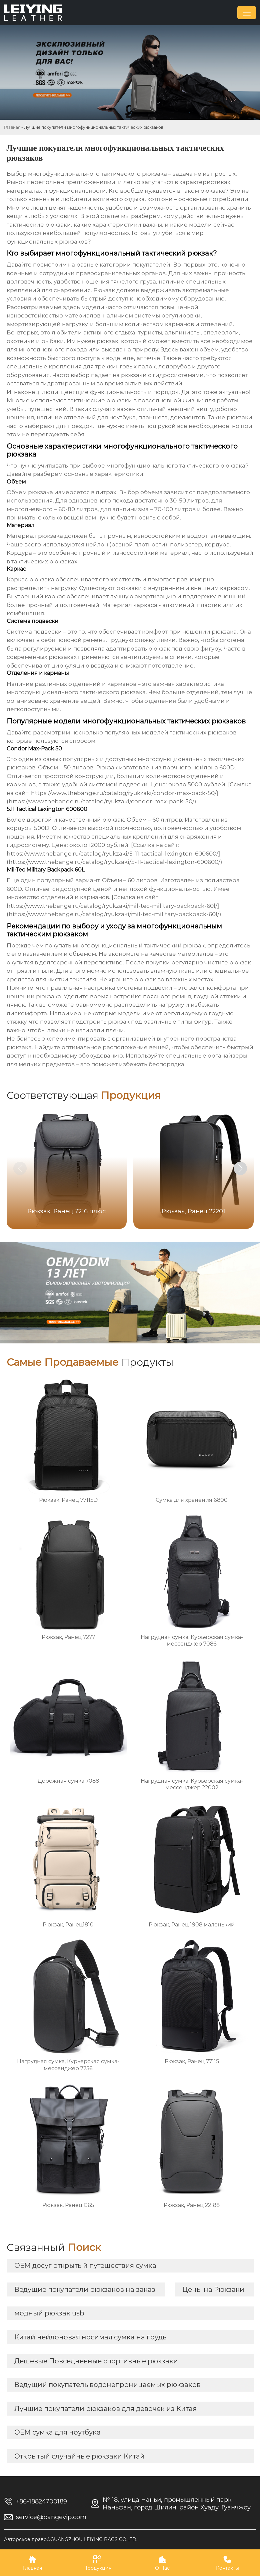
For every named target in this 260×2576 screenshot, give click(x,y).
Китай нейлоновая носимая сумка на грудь (90, 2337)
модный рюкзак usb (49, 2313)
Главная (12, 127)
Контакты (227, 2562)
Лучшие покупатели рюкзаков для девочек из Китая (105, 2409)
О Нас (162, 2562)
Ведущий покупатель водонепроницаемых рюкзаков (107, 2385)
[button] (240, 1168)
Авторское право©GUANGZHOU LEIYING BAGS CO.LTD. (70, 2539)
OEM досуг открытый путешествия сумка (85, 2266)
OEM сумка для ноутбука (57, 2432)
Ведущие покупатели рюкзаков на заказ (84, 2289)
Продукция (97, 2562)
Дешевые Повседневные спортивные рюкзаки (96, 2361)
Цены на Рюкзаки (213, 2289)
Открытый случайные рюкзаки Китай (79, 2456)
